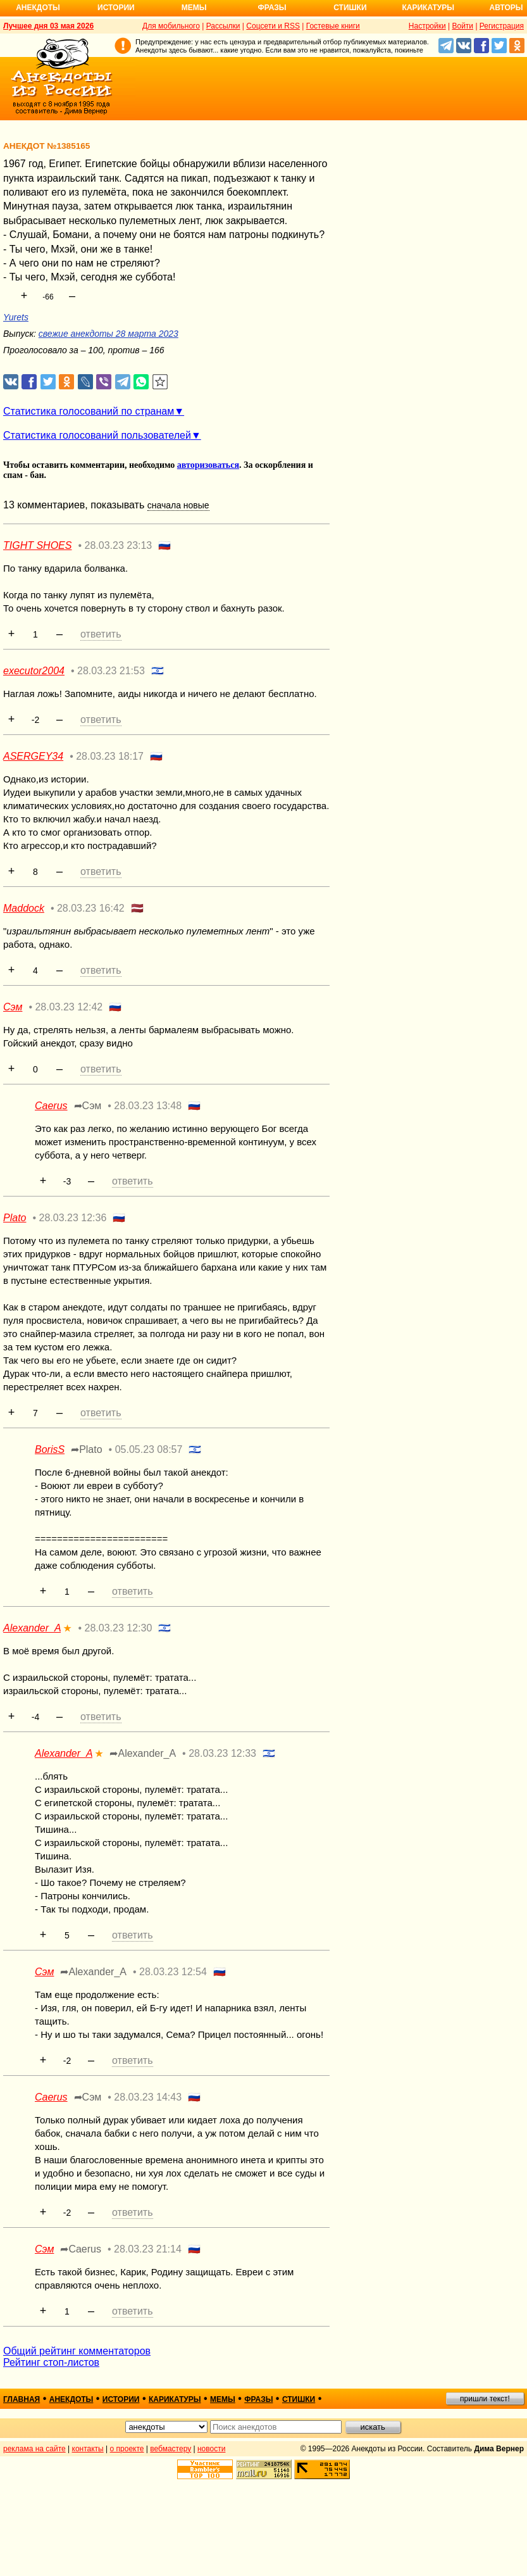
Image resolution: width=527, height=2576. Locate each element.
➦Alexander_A (142, 1753)
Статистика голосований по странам (88, 411)
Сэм (12, 1007)
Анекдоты (38, 7)
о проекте (127, 2448)
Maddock (23, 908)
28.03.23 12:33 (222, 1753)
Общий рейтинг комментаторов (77, 2351)
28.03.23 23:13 (118, 545)
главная (21, 2399)
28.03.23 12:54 (173, 1971)
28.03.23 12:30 (118, 1628)
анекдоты (71, 2399)
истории (121, 2399)
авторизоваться (208, 465)
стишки (298, 2399)
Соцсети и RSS (273, 26)
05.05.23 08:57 (149, 1449)
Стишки (349, 7)
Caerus (51, 1105)
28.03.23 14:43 (148, 2097)
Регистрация (502, 26)
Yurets (15, 317)
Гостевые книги (333, 26)
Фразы (271, 7)
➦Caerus (80, 2249)
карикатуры (175, 2399)
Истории (116, 7)
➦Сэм (88, 1105)
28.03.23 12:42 (68, 1007)
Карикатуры (428, 7)
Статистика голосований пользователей (97, 435)
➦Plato (86, 1449)
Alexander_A (32, 1628)
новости (211, 2448)
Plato (14, 1217)
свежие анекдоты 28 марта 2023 (108, 334)
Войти (462, 26)
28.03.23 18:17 (110, 756)
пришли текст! (485, 2398)
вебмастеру (170, 2448)
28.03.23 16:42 (91, 908)
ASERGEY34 (33, 756)
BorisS (50, 1449)
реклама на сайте (34, 2448)
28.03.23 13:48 (148, 1105)
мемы (222, 2399)
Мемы (194, 7)
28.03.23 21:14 (148, 2249)
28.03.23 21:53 (111, 670)
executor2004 (34, 670)
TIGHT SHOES (37, 545)
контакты (88, 2448)
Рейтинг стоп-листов (51, 2362)
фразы (258, 2399)
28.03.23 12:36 (73, 1217)
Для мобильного (171, 26)
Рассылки (223, 26)
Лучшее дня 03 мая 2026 (48, 26)
